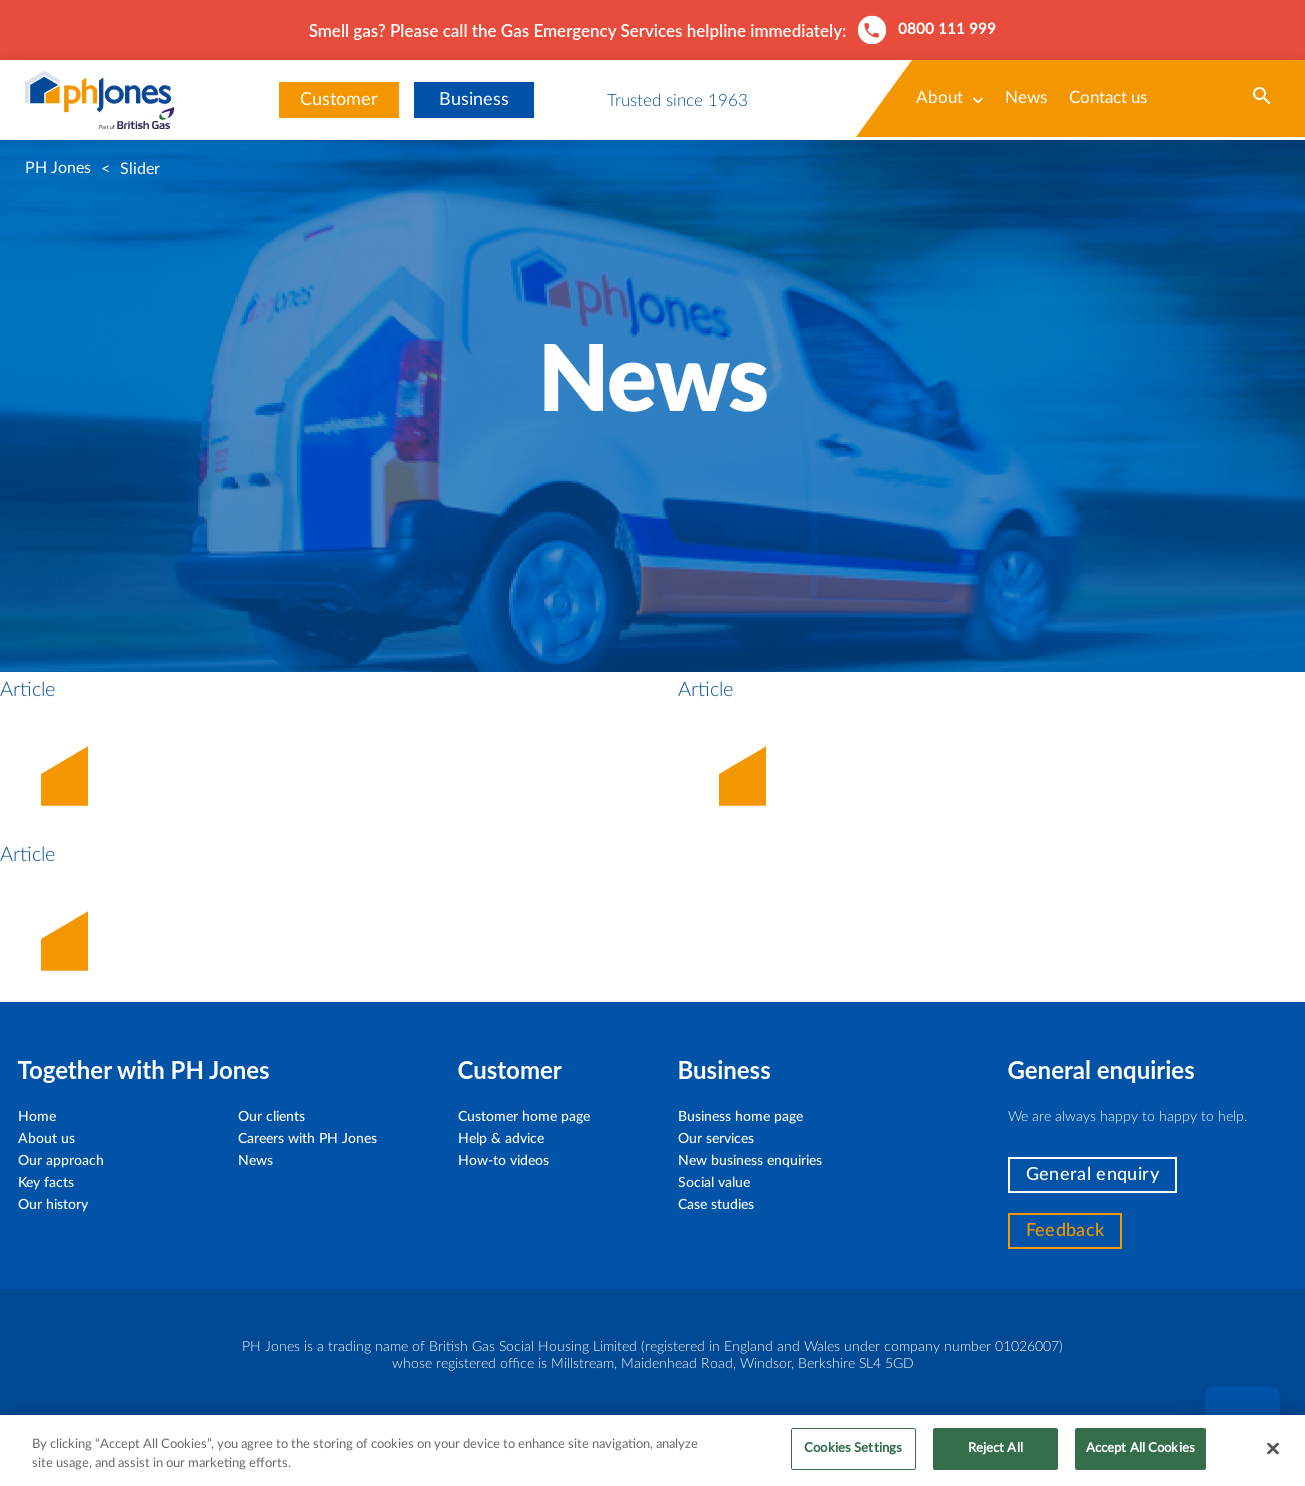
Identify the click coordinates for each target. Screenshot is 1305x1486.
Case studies (716, 1205)
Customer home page (524, 1117)
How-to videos (503, 1161)
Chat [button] (1242, 1424)
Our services (716, 1139)
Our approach (61, 1161)
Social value (714, 1183)
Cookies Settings (853, 1458)
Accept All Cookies (1140, 1458)
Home (37, 1117)
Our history (53, 1205)
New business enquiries (750, 1161)
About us (46, 1139)
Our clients (271, 1117)
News (1026, 97)
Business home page (740, 1117)
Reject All (995, 1458)
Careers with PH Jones (307, 1139)
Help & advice (501, 1139)
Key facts (46, 1183)
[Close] (1273, 1458)
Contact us (1108, 97)
